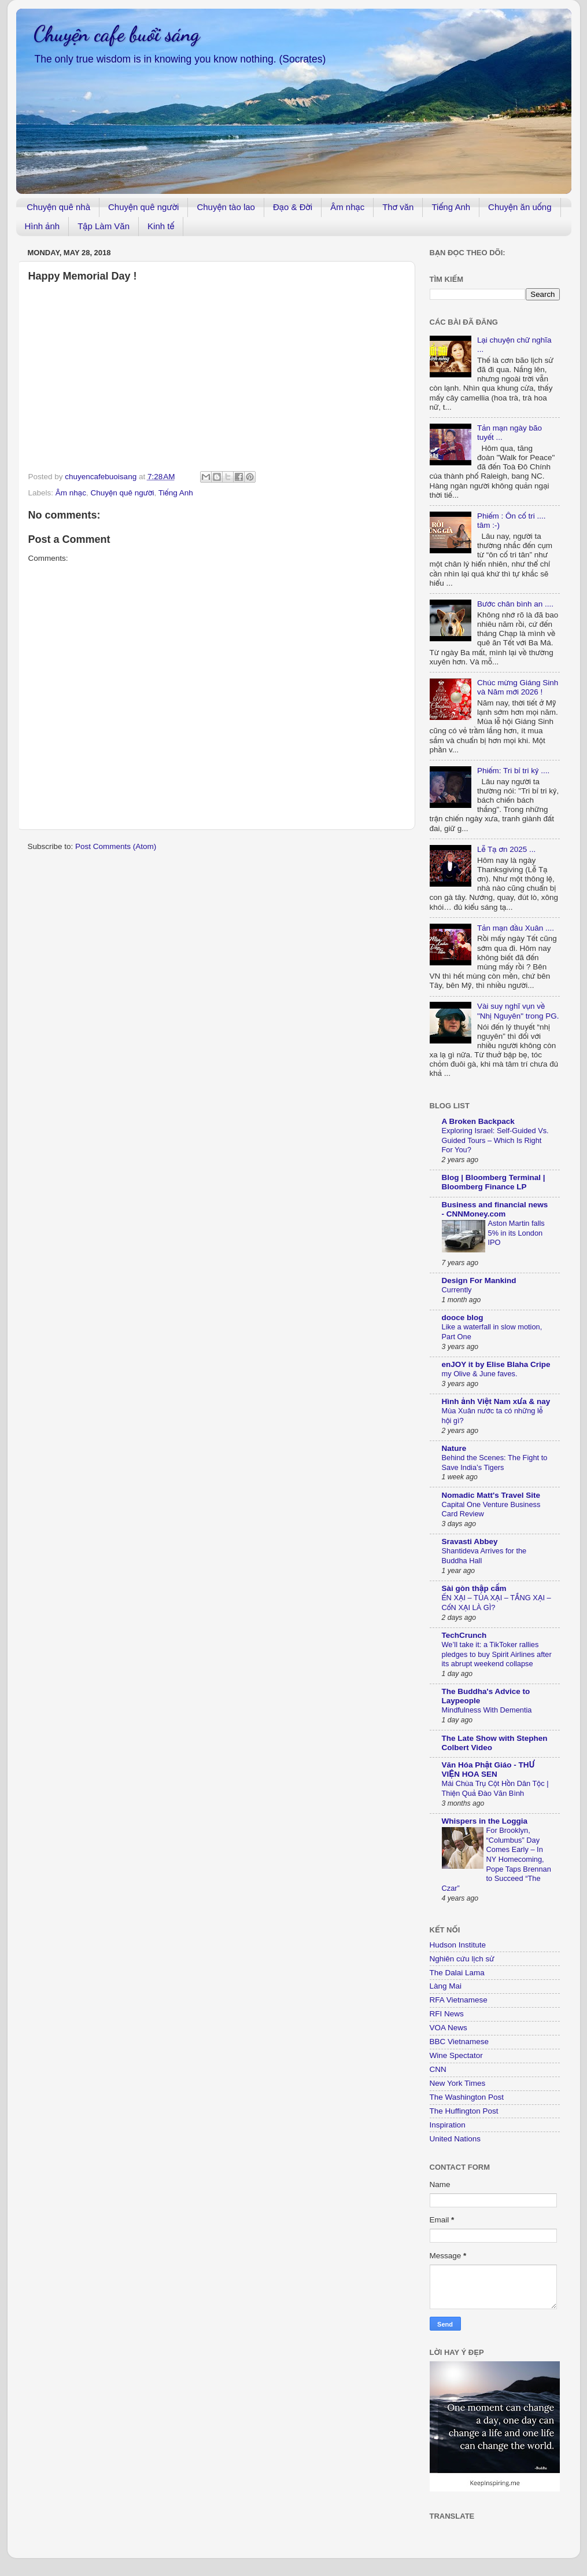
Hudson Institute (458, 1945)
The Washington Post (467, 2097)
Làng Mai (446, 1986)
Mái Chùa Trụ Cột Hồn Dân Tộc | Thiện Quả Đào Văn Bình (495, 1788)
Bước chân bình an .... (515, 604)
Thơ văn (398, 207)
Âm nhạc (347, 207)
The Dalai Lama (457, 1972)
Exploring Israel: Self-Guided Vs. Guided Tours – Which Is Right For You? (495, 1140)
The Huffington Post (464, 2111)
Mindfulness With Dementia (487, 1710)
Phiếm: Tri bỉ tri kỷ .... (513, 770)
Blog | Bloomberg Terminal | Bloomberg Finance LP (493, 1182)
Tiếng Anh (450, 207)
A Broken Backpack (478, 1121)
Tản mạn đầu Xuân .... (515, 928)
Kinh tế (160, 226)
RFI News (447, 2013)
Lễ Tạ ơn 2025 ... (506, 849)
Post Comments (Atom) (115, 846)
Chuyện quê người (143, 207)
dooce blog (462, 1317)
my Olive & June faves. (480, 1373)
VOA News (448, 2027)
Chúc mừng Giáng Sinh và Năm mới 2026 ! (517, 687)
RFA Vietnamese (459, 2000)
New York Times (458, 2083)
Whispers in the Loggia (485, 1821)
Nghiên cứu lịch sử (462, 1958)
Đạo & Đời (292, 207)
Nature (454, 1448)
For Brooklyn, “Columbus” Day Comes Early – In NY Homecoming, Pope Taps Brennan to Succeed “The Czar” (496, 1859)
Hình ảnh (42, 226)
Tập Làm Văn (103, 226)
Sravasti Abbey (470, 1541)
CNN (438, 2069)
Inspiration (448, 2125)
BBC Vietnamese (459, 2041)
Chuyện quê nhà (58, 207)
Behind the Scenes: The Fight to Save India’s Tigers (495, 1462)
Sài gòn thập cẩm (474, 1588)
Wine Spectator (456, 2055)
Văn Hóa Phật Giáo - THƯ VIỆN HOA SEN (488, 1769)
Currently (457, 1289)
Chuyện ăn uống (519, 207)
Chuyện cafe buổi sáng (117, 33)
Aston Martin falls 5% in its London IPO (516, 1233)
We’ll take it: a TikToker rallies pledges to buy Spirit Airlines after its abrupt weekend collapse (497, 1654)
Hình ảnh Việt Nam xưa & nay (496, 1401)
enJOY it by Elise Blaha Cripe (496, 1364)
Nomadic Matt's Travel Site (491, 1495)
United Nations (455, 2138)
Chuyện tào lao (226, 207)
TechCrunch (464, 1635)
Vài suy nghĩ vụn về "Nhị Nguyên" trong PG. (518, 1011)
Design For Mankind (479, 1280)
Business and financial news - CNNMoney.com (495, 1209)
